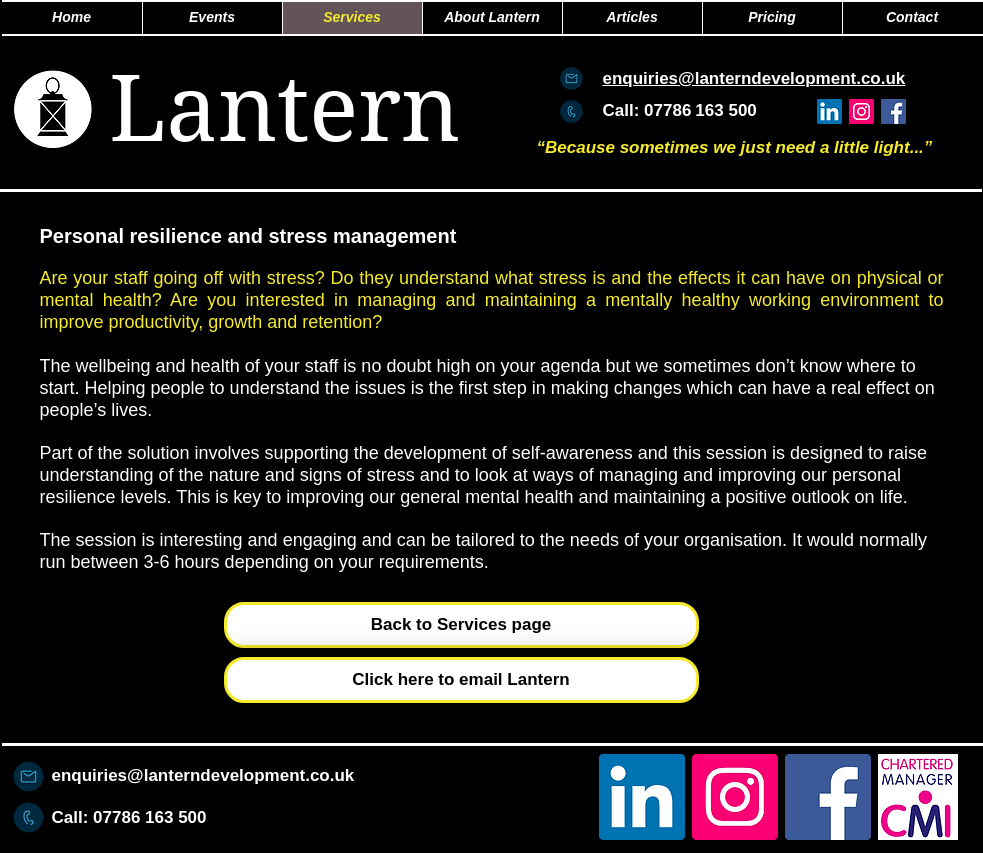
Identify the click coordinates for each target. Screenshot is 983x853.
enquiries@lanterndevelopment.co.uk (203, 775)
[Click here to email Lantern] (461, 680)
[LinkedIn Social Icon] (829, 111)
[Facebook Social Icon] (893, 111)
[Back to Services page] (461, 625)
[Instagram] (861, 111)
